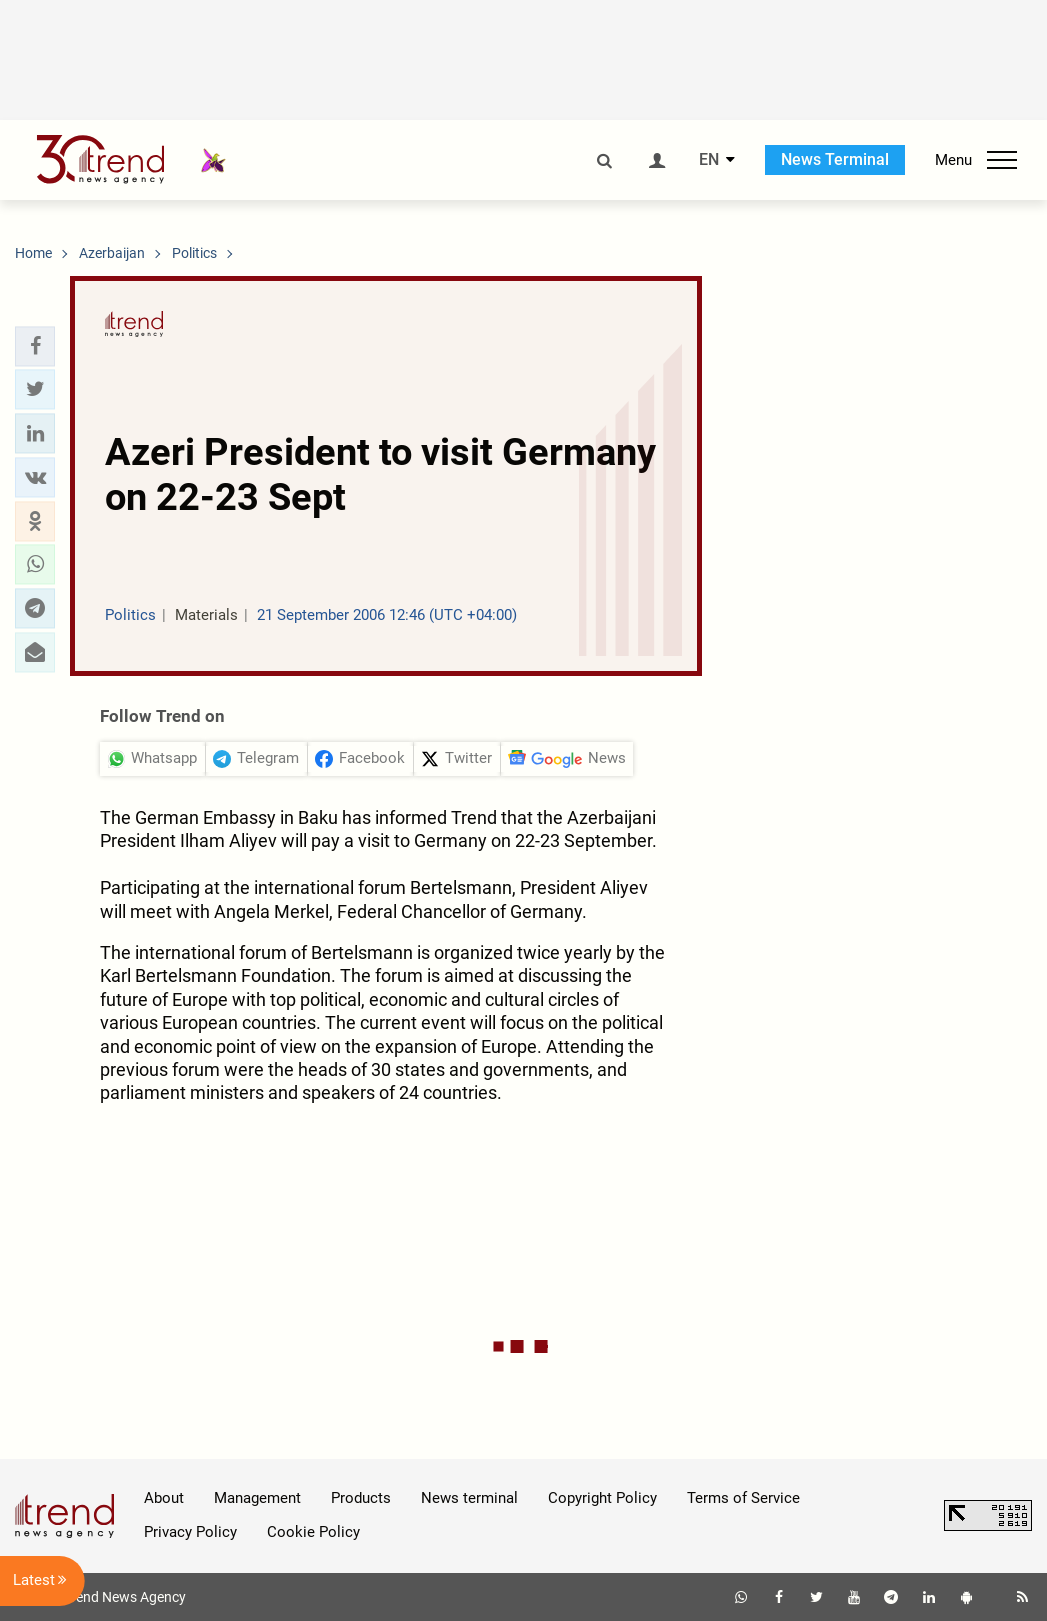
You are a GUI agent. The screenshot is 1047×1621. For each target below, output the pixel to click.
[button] (35, 346)
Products (361, 1498)
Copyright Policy (602, 1498)
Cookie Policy (313, 1532)
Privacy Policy (190, 1532)
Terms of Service (743, 1498)
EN (709, 160)
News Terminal (835, 159)
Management (257, 1498)
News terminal (469, 1498)
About (164, 1498)
